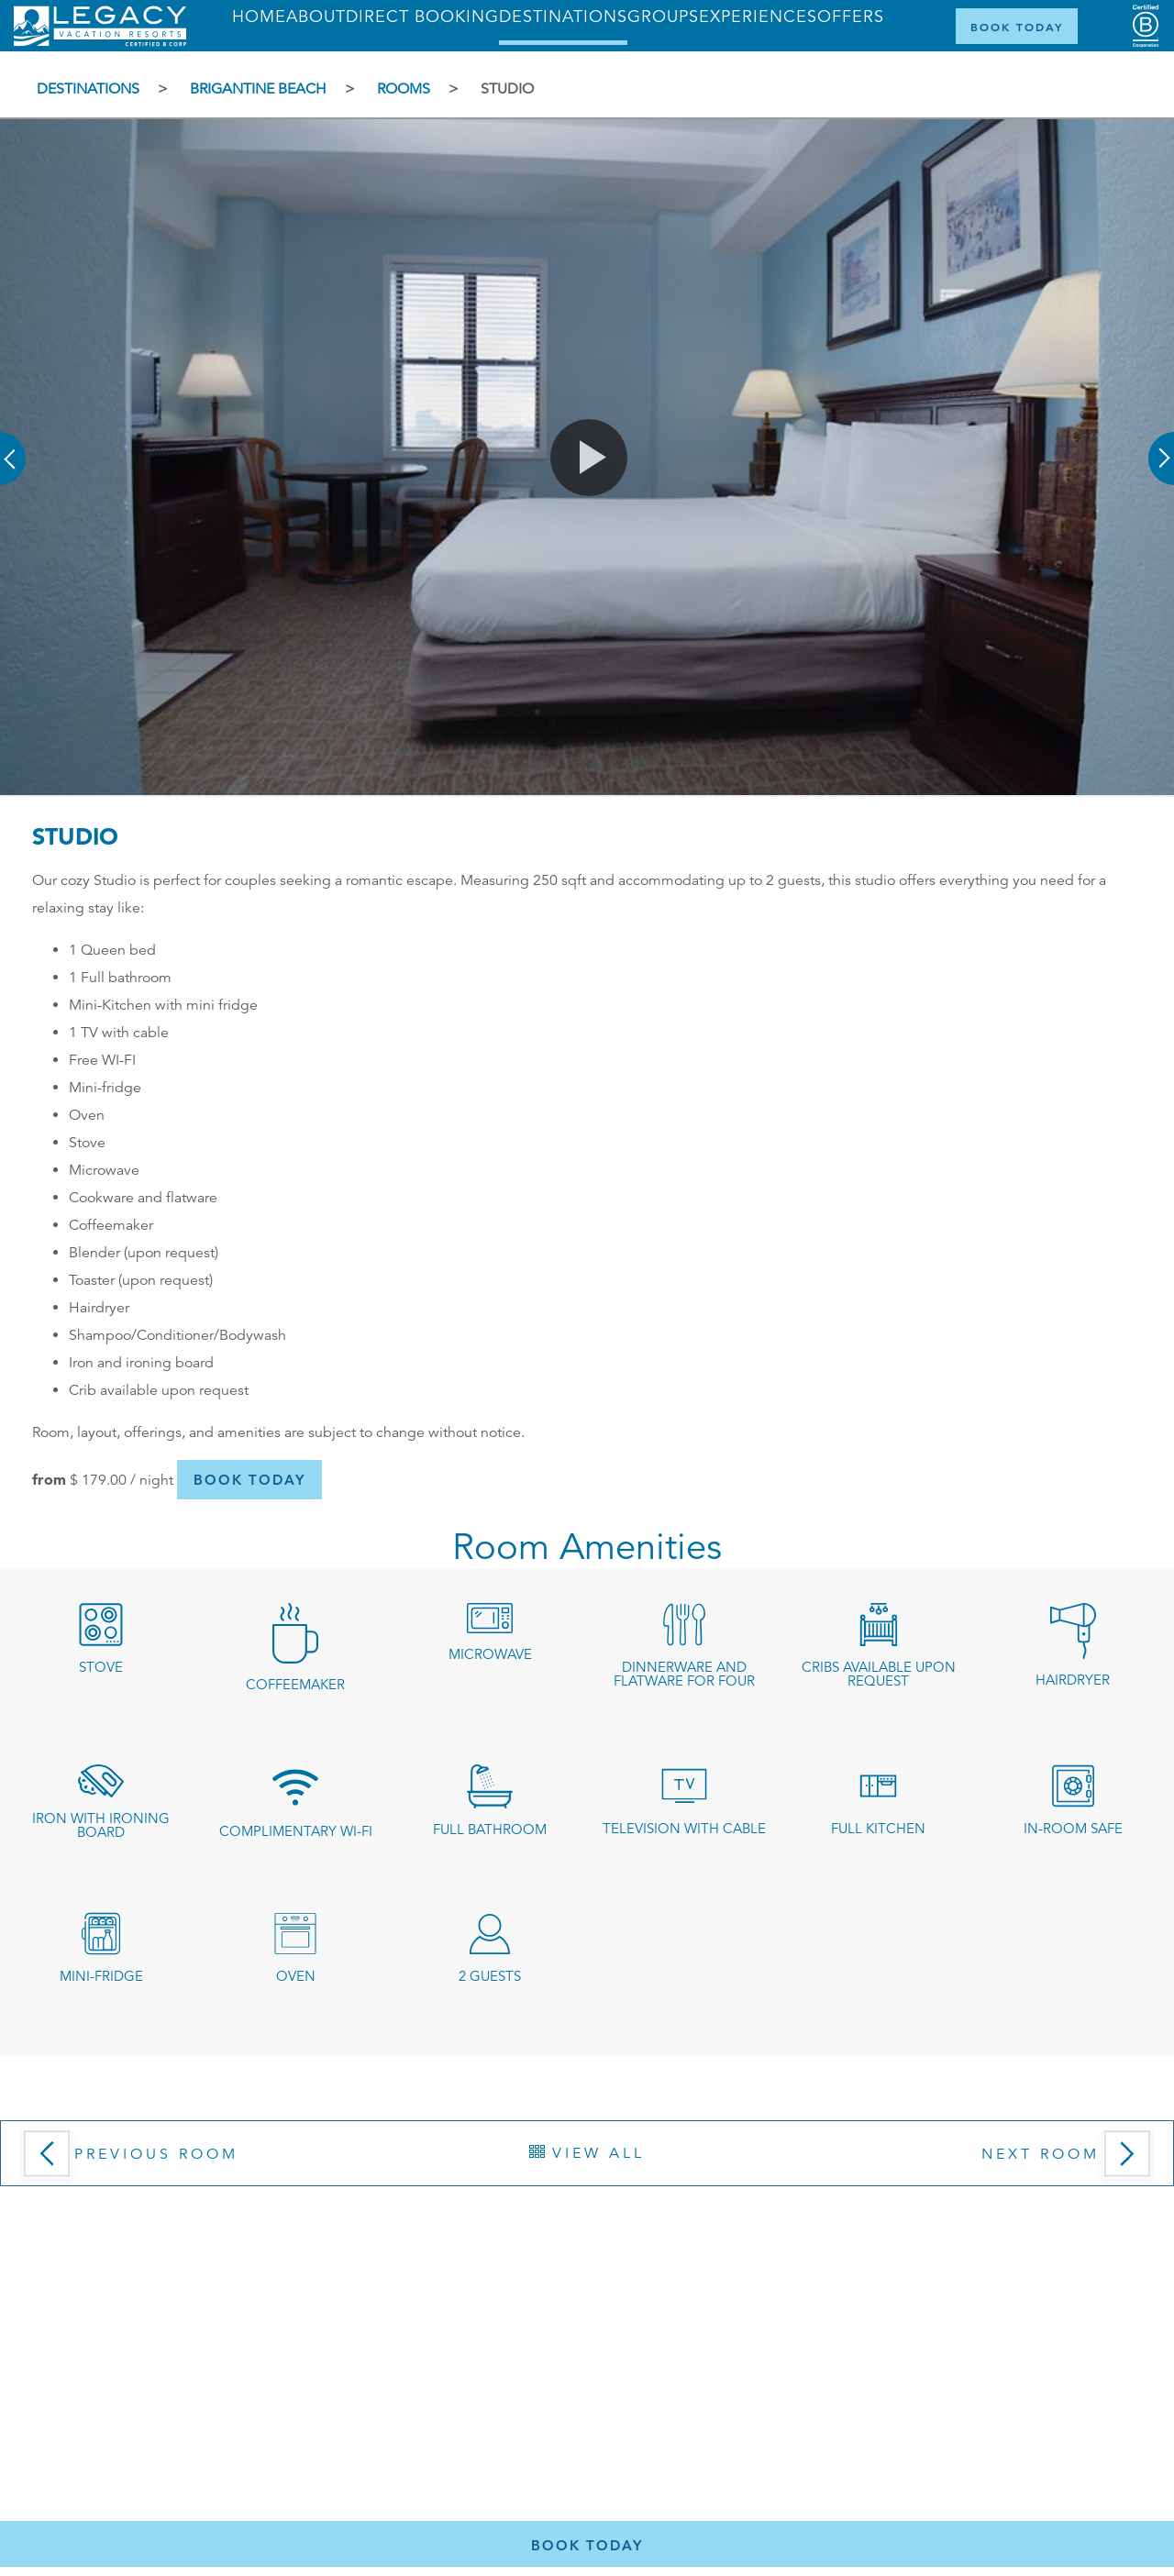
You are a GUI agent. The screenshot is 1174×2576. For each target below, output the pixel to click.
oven (296, 1976)
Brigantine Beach (258, 89)
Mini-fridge (101, 1976)
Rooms (403, 89)
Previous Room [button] (156, 2154)
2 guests (490, 1976)
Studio (507, 89)
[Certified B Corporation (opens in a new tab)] (1145, 26)
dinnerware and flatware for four (684, 1673)
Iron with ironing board (101, 1825)
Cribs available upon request (879, 1673)
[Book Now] (1017, 26)
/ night (121, 1480)
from (49, 1479)
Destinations (88, 89)
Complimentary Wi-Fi (295, 1831)
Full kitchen (878, 1828)
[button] (14, 445)
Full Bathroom (490, 1829)
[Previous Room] (175, 2159)
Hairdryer (1073, 1679)
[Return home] (100, 42)
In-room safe (1073, 1828)
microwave (490, 1654)
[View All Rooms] (587, 2153)
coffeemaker (295, 1684)
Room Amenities (587, 1547)
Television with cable (684, 1828)
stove (101, 1667)
